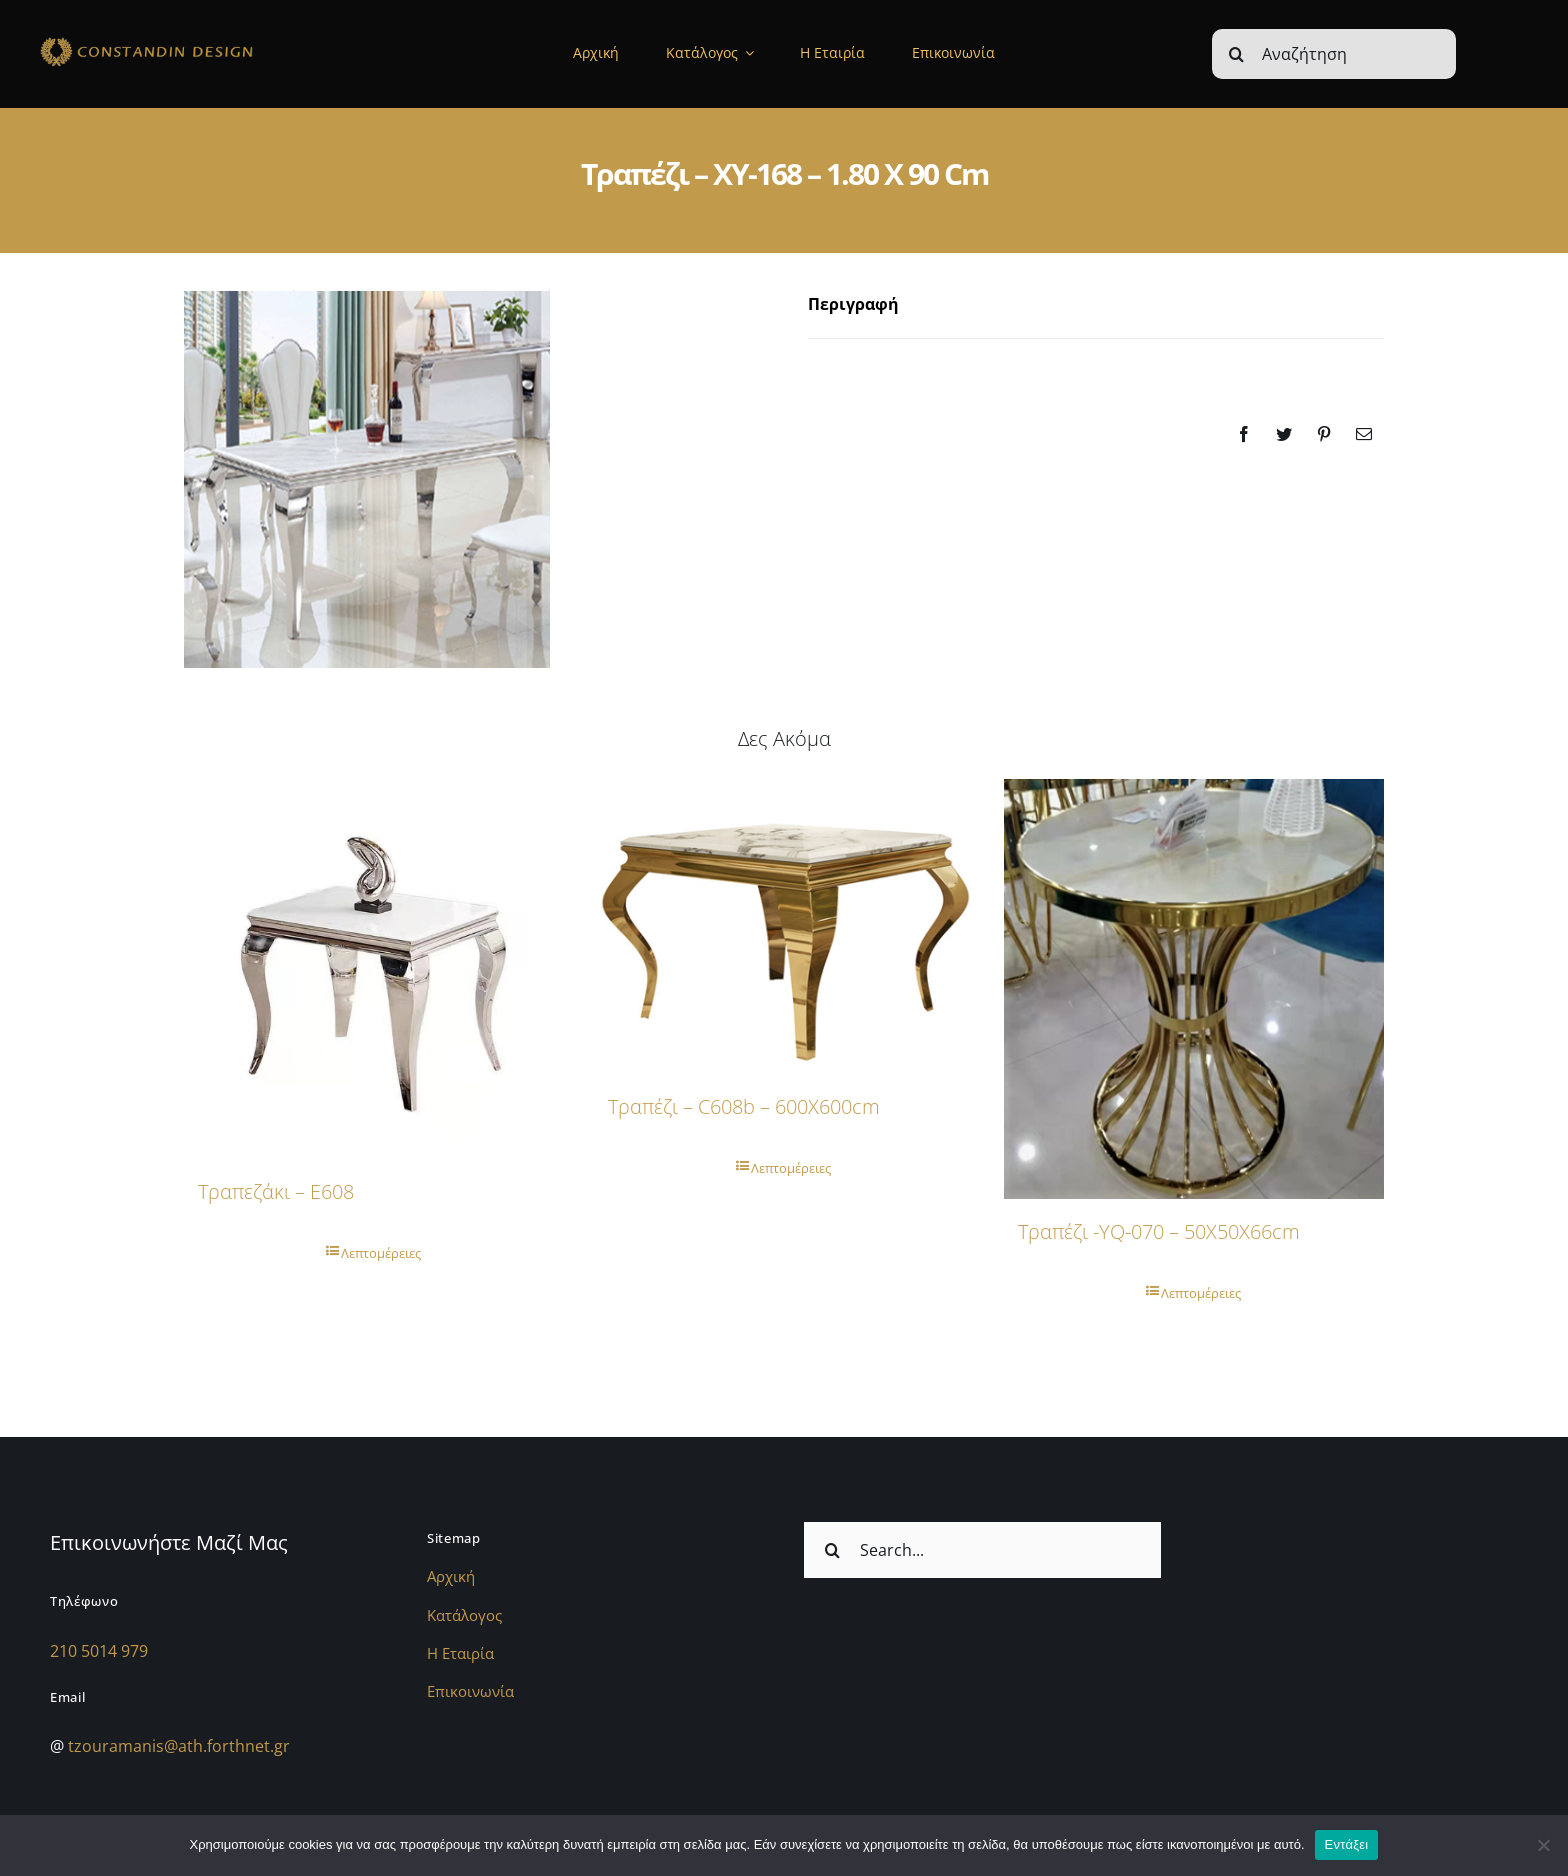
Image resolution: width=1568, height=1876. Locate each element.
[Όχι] (1543, 1845)
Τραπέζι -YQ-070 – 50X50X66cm (1159, 1231)
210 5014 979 (99, 1651)
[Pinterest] (1324, 434)
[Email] (1364, 434)
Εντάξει (1347, 1844)
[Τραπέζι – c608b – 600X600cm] (784, 926)
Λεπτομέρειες (381, 1253)
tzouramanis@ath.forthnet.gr (179, 1746)
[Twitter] (1284, 434)
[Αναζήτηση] (1334, 54)
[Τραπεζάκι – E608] (374, 969)
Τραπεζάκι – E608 (276, 1191)
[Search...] (982, 1550)
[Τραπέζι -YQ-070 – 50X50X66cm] (1194, 989)
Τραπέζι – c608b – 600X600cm (744, 1106)
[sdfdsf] (188, 40)
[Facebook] (1244, 434)
